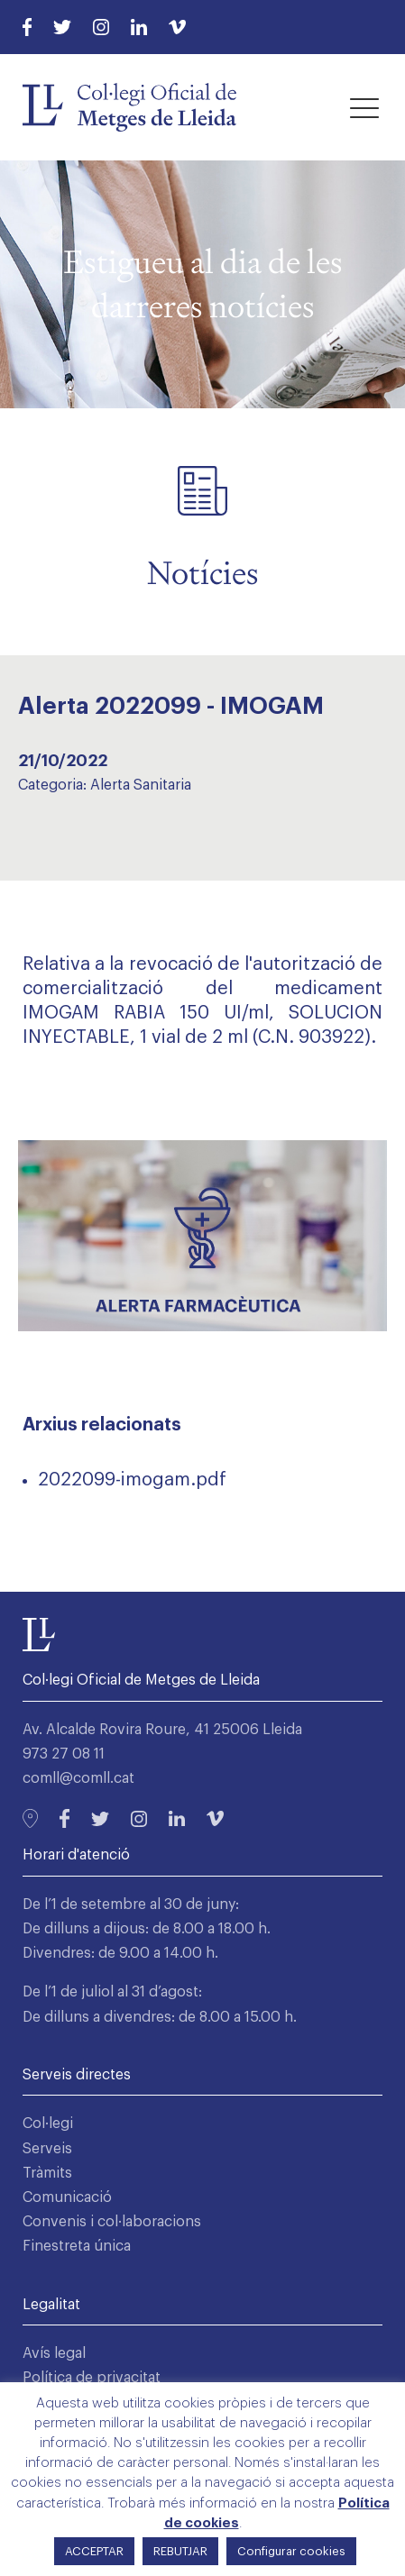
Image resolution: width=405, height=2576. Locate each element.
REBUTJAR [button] (180, 2551)
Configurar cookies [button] (291, 2551)
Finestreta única (77, 2246)
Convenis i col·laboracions (112, 2222)
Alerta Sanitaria (140, 785)
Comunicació (67, 2197)
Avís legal (54, 2353)
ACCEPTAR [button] (94, 2551)
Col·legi (48, 2123)
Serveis (47, 2149)
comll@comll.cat (78, 1778)
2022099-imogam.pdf (132, 1480)
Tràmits (47, 2173)
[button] (364, 107)
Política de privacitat (92, 2377)
